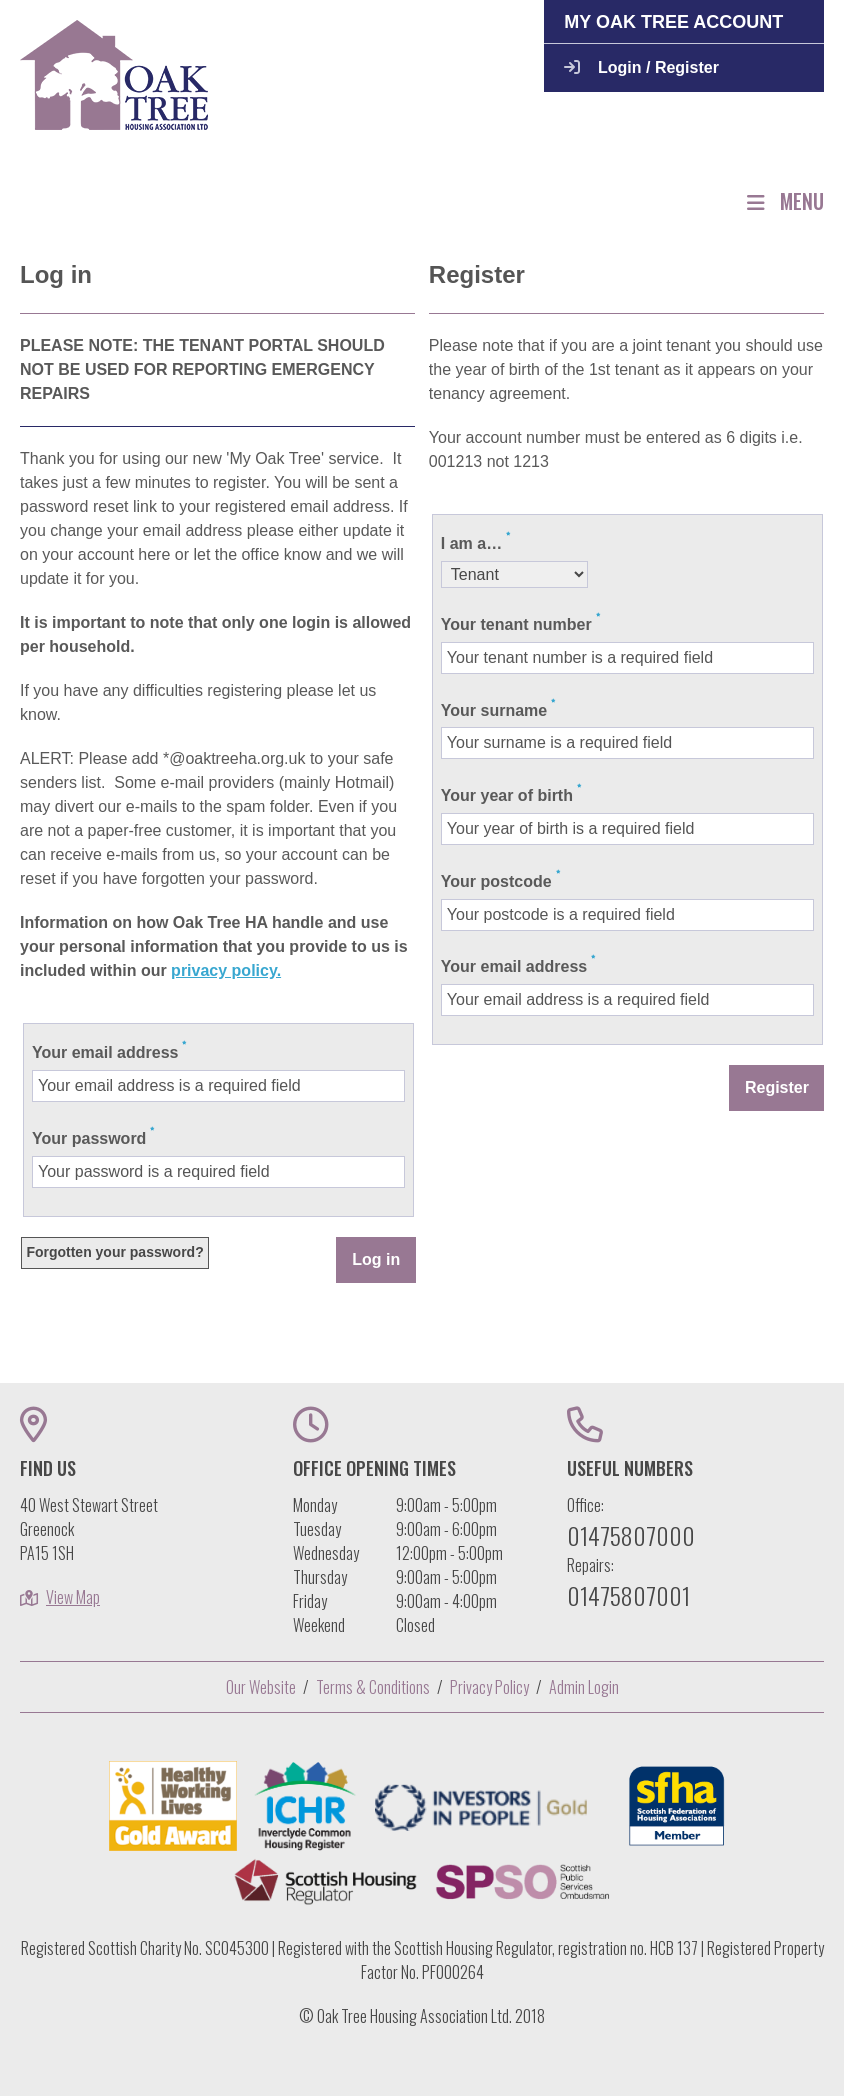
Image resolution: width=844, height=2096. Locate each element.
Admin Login (584, 1687)
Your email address (105, 1052)
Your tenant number (516, 624)
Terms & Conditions (373, 1687)
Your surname (494, 710)
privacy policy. (226, 970)
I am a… (471, 543)
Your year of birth (507, 795)
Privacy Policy (489, 1687)
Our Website (261, 1687)
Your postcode (496, 881)
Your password (89, 1138)
